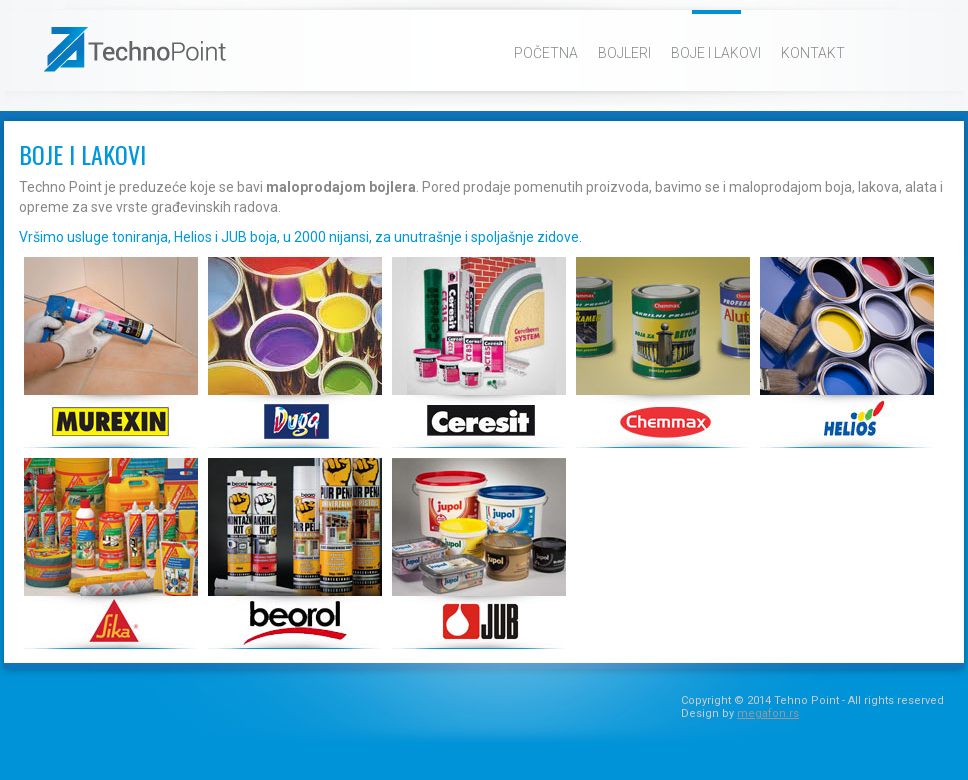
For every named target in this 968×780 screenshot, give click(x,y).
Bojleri (624, 53)
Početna (546, 53)
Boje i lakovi (716, 53)
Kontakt (813, 53)
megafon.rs (768, 713)
